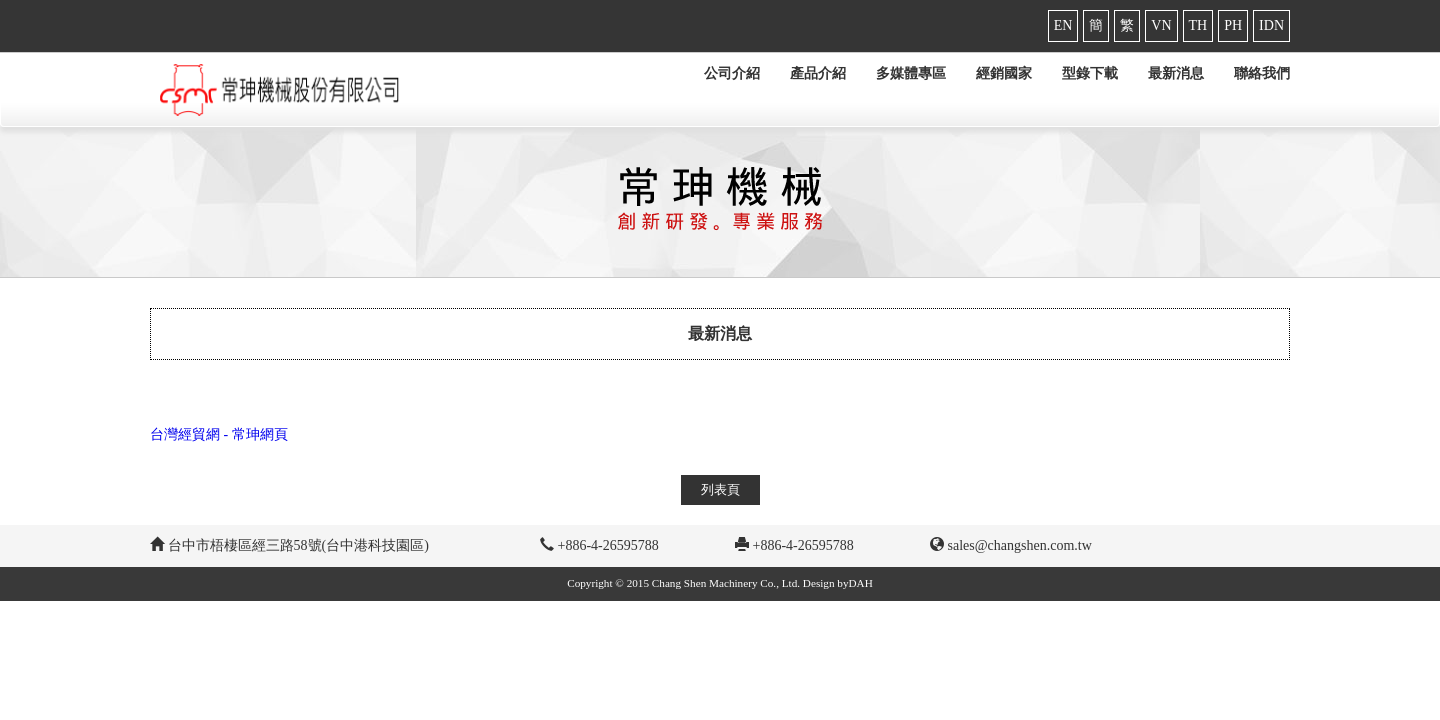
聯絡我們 (1262, 73)
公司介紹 (732, 73)
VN (1161, 25)
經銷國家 (1004, 73)
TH (1198, 25)
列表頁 (720, 489)
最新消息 (1176, 73)
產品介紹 (818, 73)
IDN (1271, 25)
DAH (861, 583)
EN (1063, 25)
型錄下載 (1090, 73)
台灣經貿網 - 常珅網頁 (219, 434)
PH (1233, 25)
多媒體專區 (911, 73)
